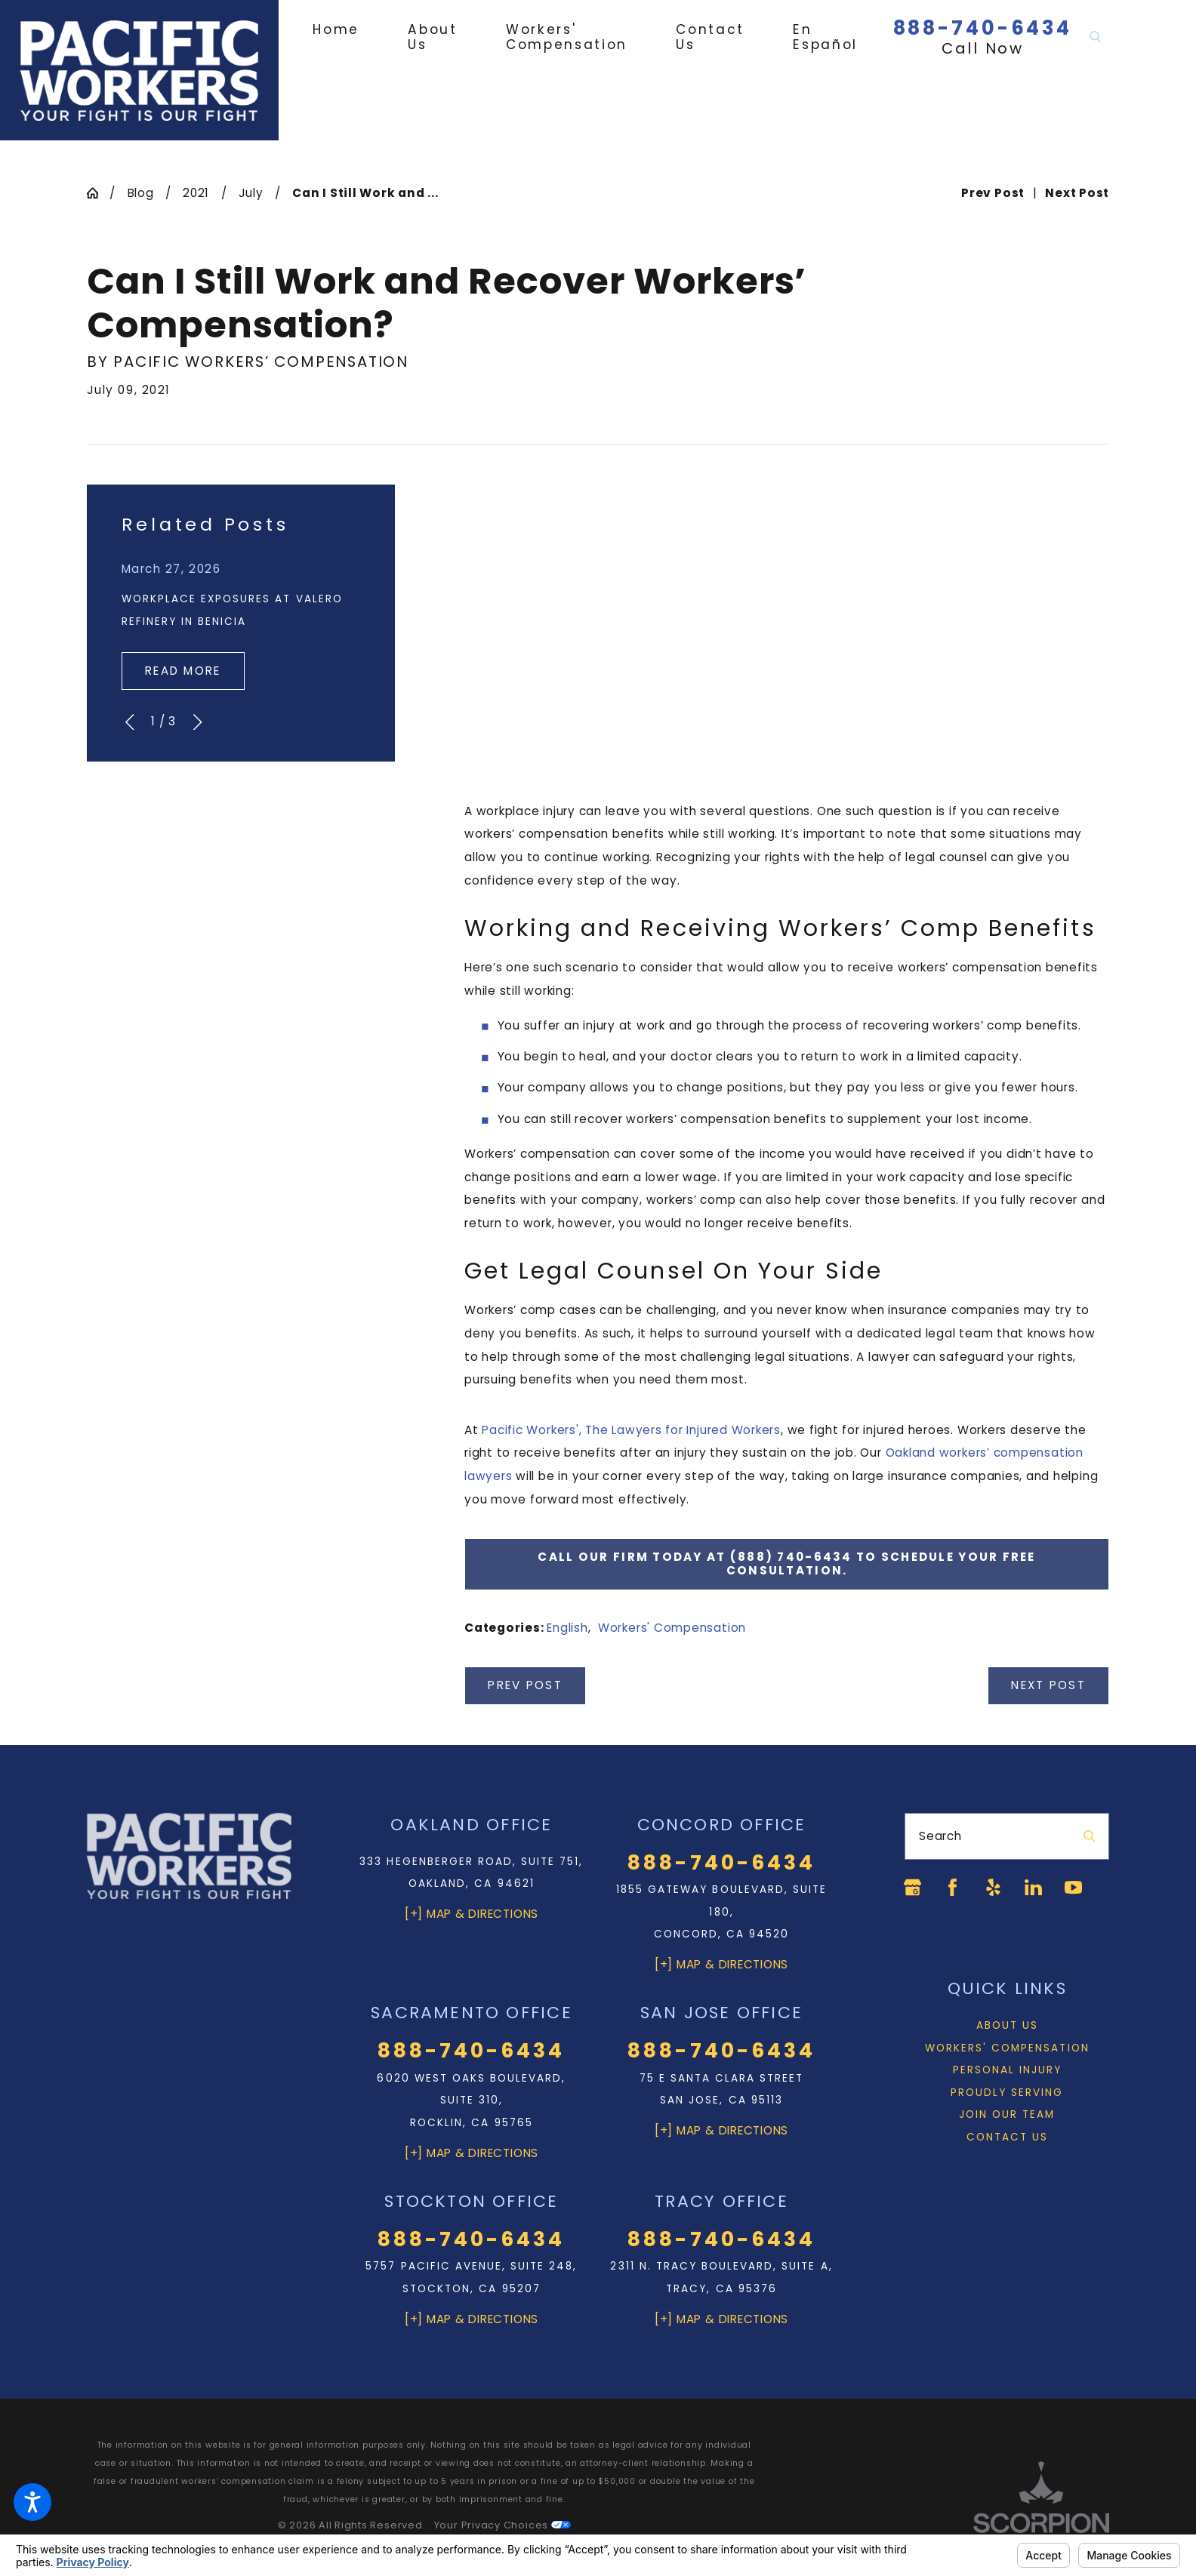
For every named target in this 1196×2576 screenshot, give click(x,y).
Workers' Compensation (672, 1628)
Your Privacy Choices (502, 2525)
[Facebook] (952, 1887)
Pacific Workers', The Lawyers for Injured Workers (631, 1430)
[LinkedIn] (1033, 1887)
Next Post (1048, 1685)
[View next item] (197, 722)
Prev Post (525, 1685)
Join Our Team (1007, 2114)
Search (940, 1836)
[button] (32, 2502)
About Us (1007, 2025)
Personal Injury (1007, 2070)
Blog (141, 193)
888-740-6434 (983, 28)
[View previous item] (129, 722)
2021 (196, 193)
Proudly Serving (1007, 2092)
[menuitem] (348, 29)
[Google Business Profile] (912, 1887)
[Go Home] (98, 193)
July (251, 193)
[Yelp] (993, 1887)
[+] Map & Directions (471, 1914)
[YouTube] (1073, 1887)
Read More (182, 671)
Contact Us (1007, 2137)
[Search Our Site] (1095, 37)
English (567, 1628)
